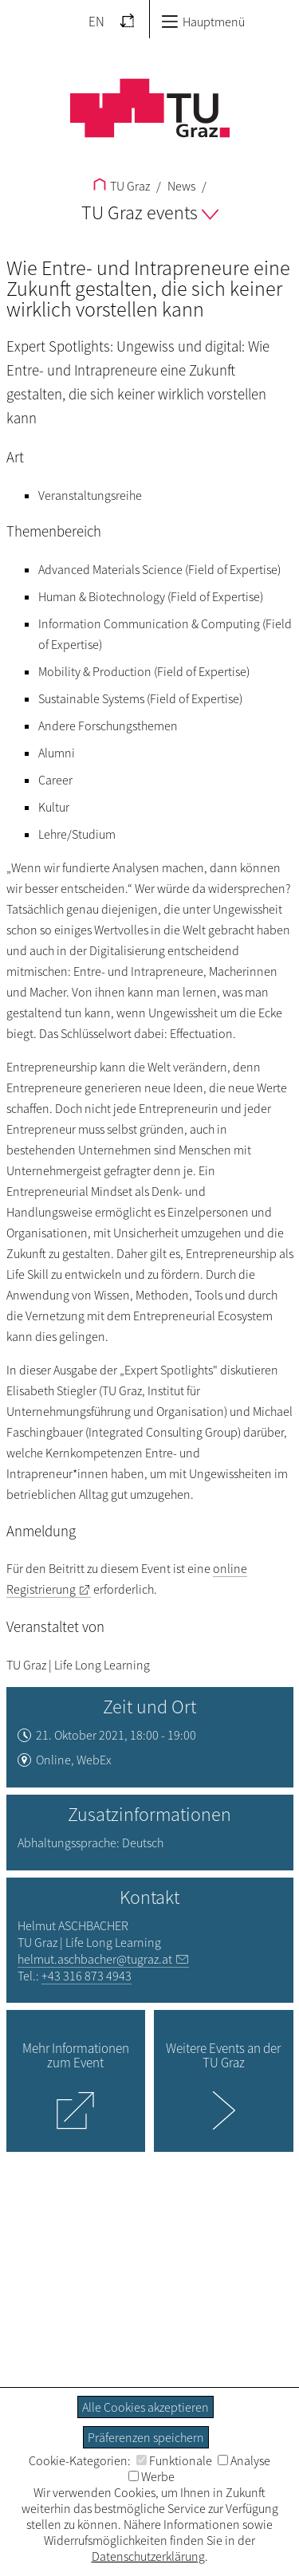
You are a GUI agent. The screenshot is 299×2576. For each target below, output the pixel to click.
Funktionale (174, 2460)
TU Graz (121, 186)
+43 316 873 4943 (86, 1976)
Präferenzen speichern (146, 2437)
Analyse (244, 2460)
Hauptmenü (203, 21)
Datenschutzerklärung (148, 2556)
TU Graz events (149, 212)
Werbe (151, 2476)
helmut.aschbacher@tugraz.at (95, 1959)
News (180, 186)
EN (96, 21)
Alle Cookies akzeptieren (145, 2407)
